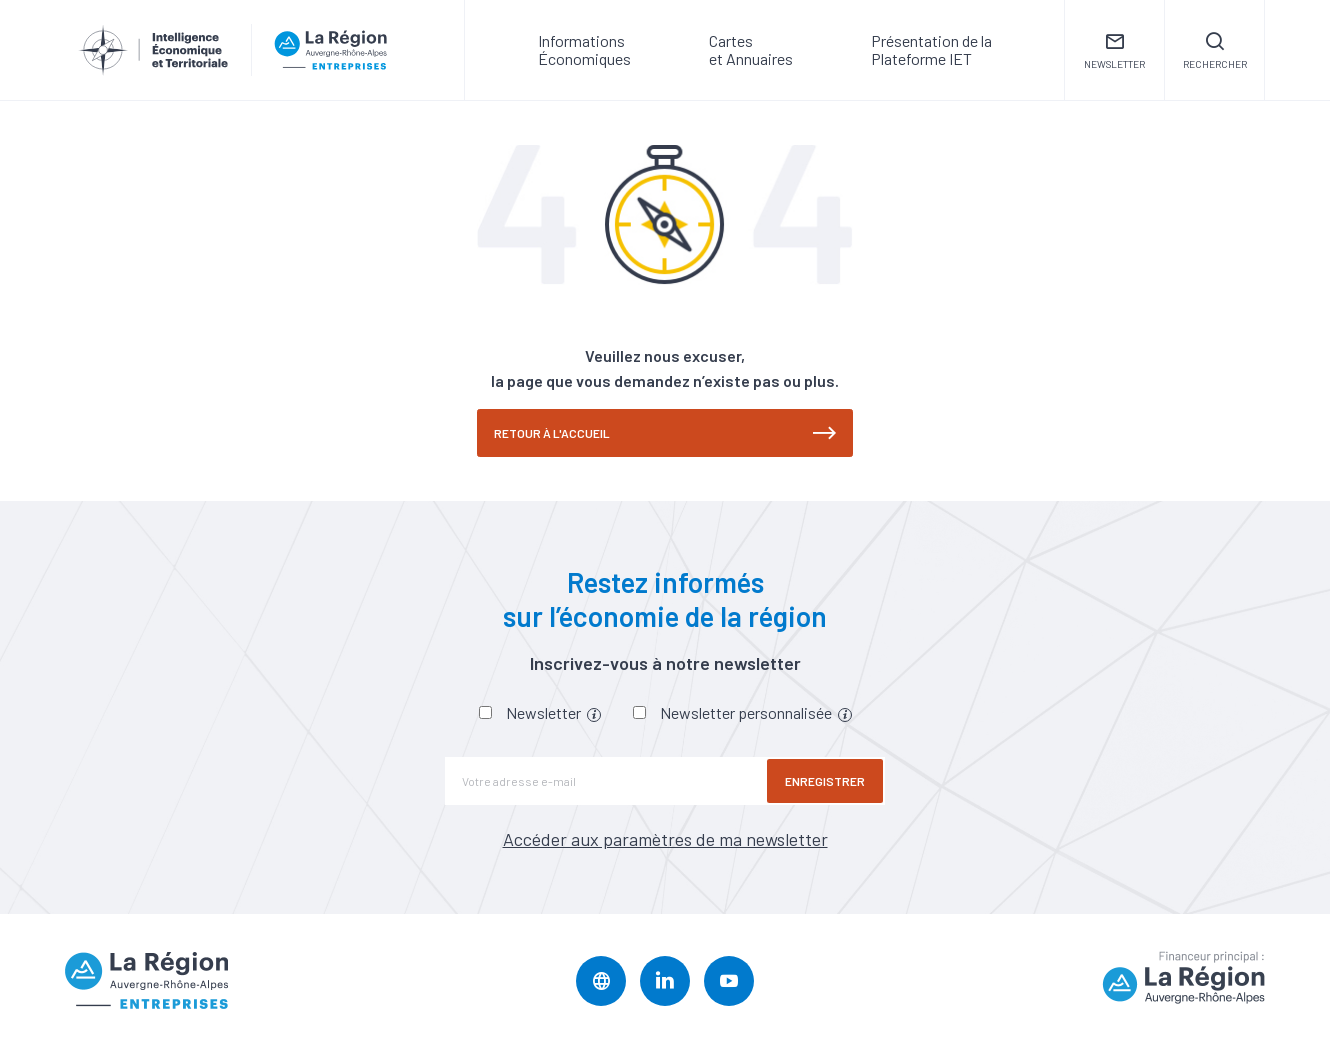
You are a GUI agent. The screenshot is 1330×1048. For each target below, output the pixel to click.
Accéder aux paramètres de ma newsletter (665, 839)
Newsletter (553, 712)
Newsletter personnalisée (756, 712)
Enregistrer (825, 781)
